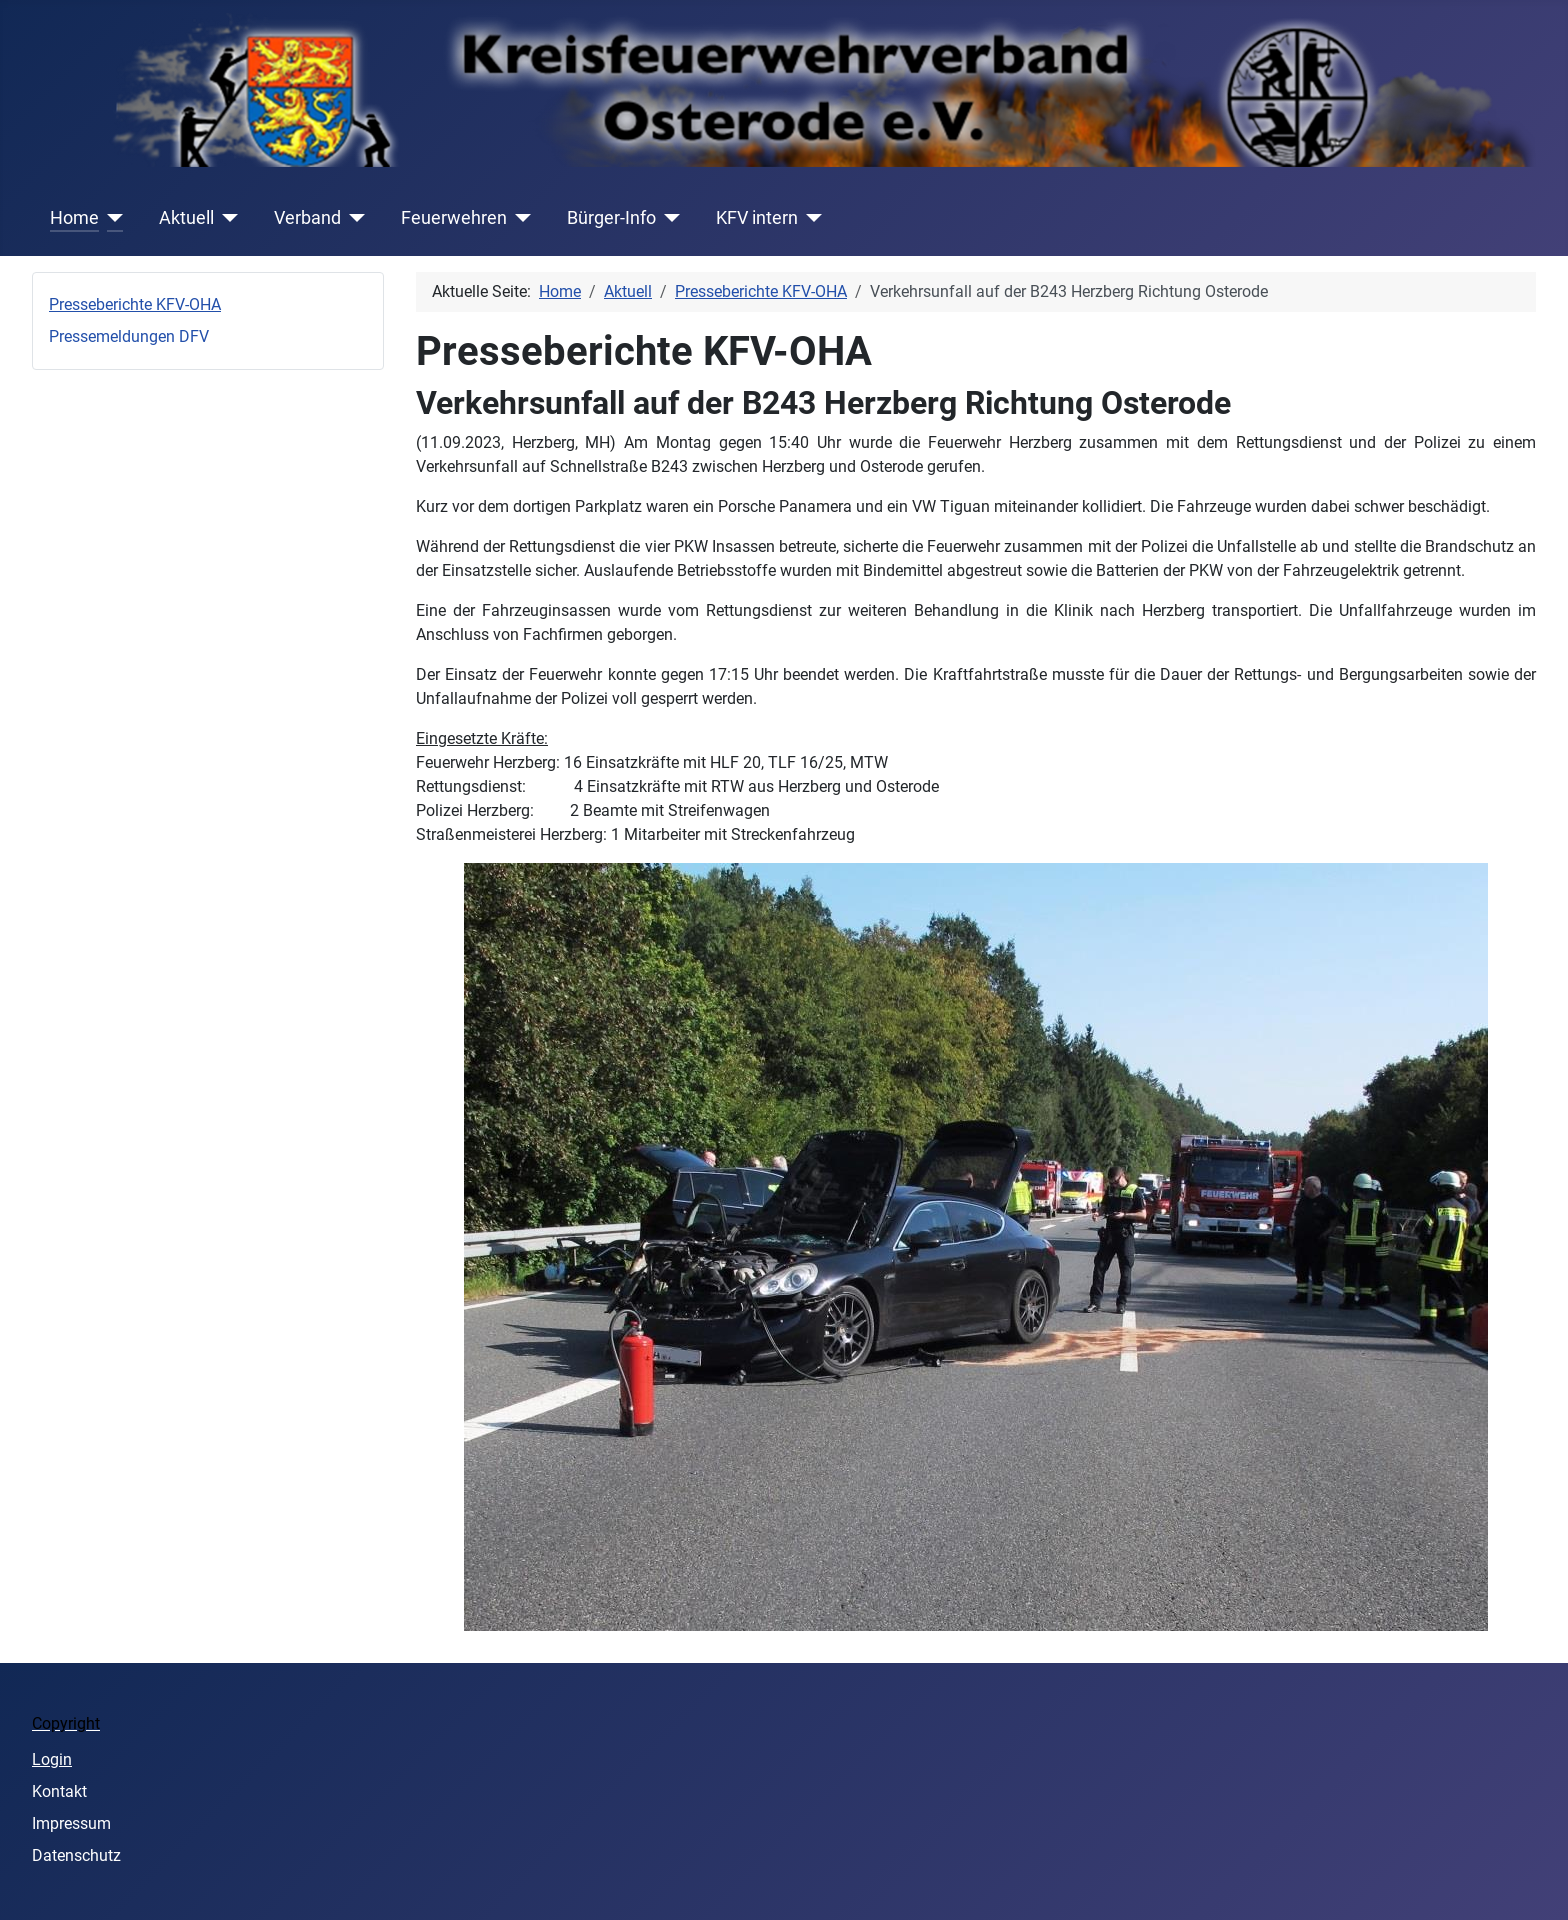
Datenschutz (76, 1855)
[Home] (111, 218)
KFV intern (757, 218)
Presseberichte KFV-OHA (135, 304)
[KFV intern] (810, 218)
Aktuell (186, 218)
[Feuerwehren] (519, 218)
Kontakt (59, 1791)
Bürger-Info (611, 218)
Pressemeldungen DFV (129, 336)
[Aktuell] (226, 218)
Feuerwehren (454, 218)
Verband (307, 218)
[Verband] (353, 218)
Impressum (71, 1823)
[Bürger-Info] (668, 218)
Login (52, 1759)
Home (74, 218)
